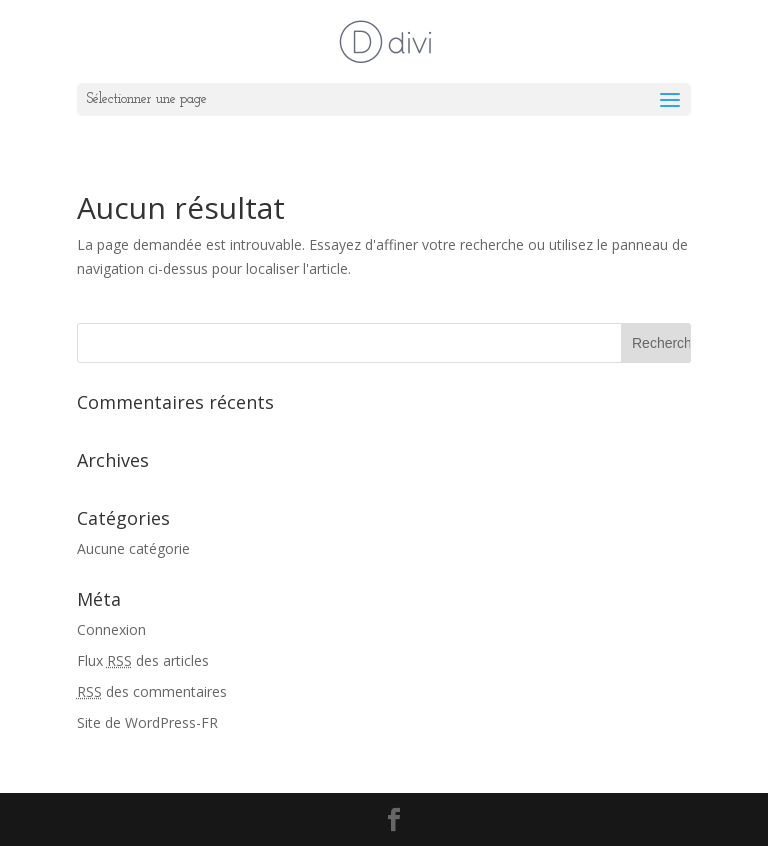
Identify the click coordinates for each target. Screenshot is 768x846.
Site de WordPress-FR (147, 722)
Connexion (111, 629)
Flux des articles (143, 660)
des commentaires (152, 691)
